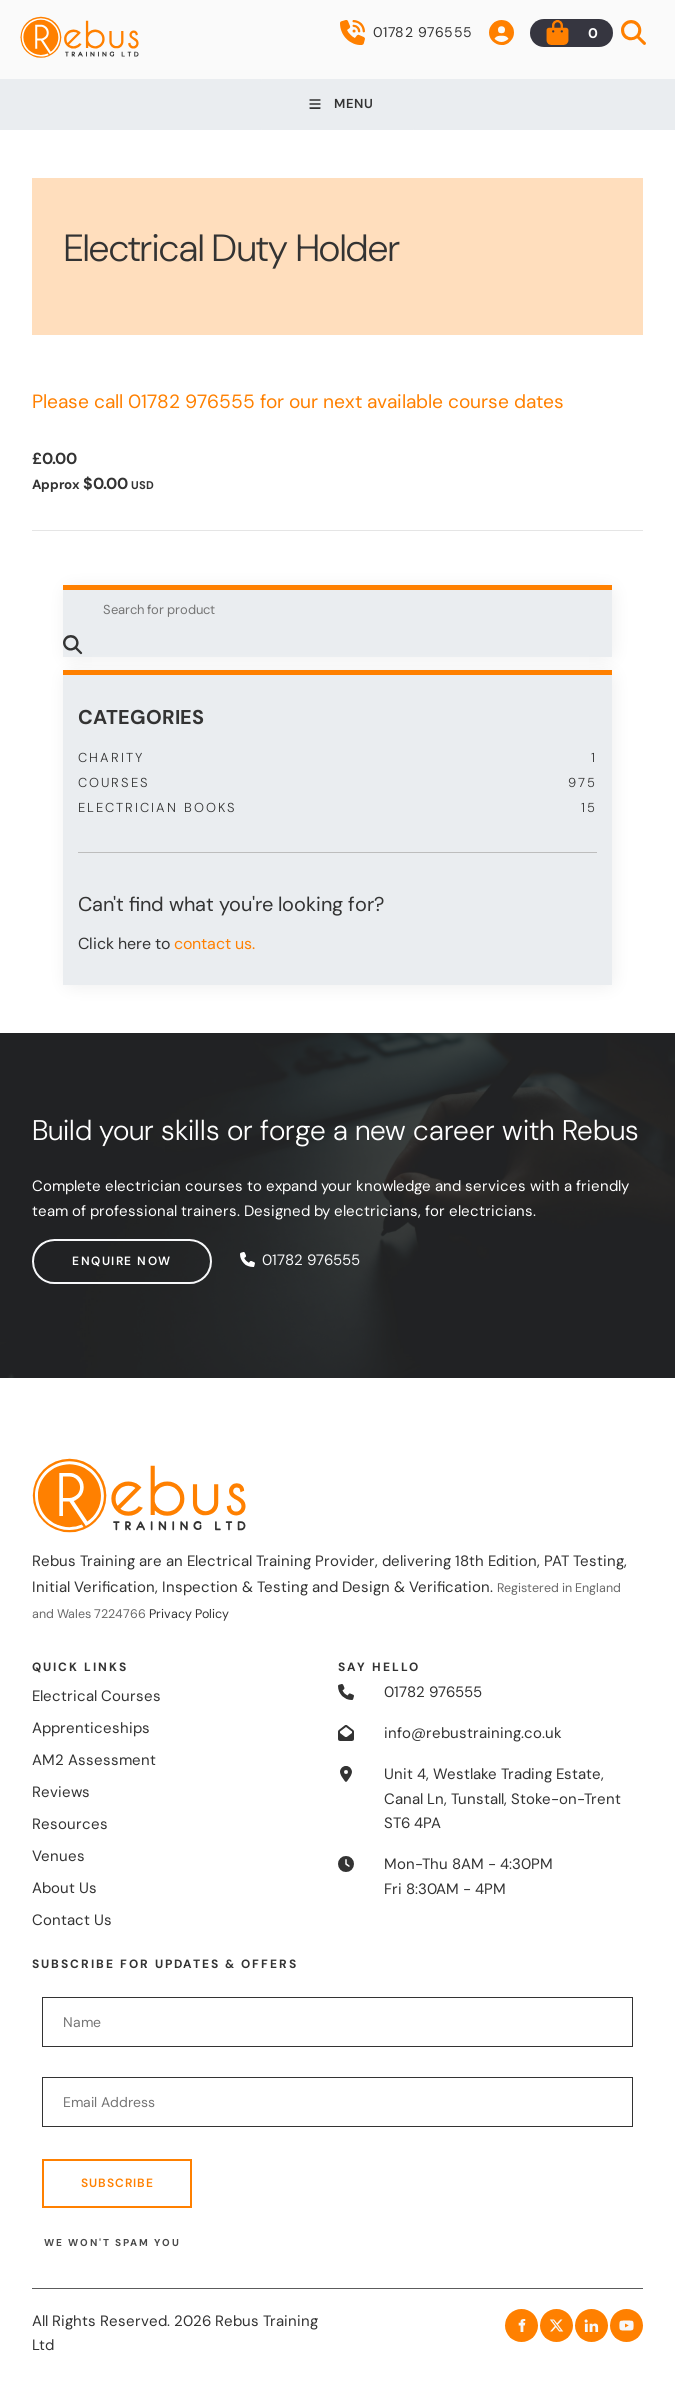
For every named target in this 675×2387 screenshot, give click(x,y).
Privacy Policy (189, 1614)
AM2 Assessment (94, 1760)
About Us (64, 1888)
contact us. (214, 943)
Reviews (61, 1792)
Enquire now (82, 1251)
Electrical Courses (96, 1696)
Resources (70, 1824)
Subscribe (117, 2183)
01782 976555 (406, 32)
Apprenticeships (91, 1728)
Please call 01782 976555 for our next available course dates (298, 401)
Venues (58, 1856)
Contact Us (72, 1920)
